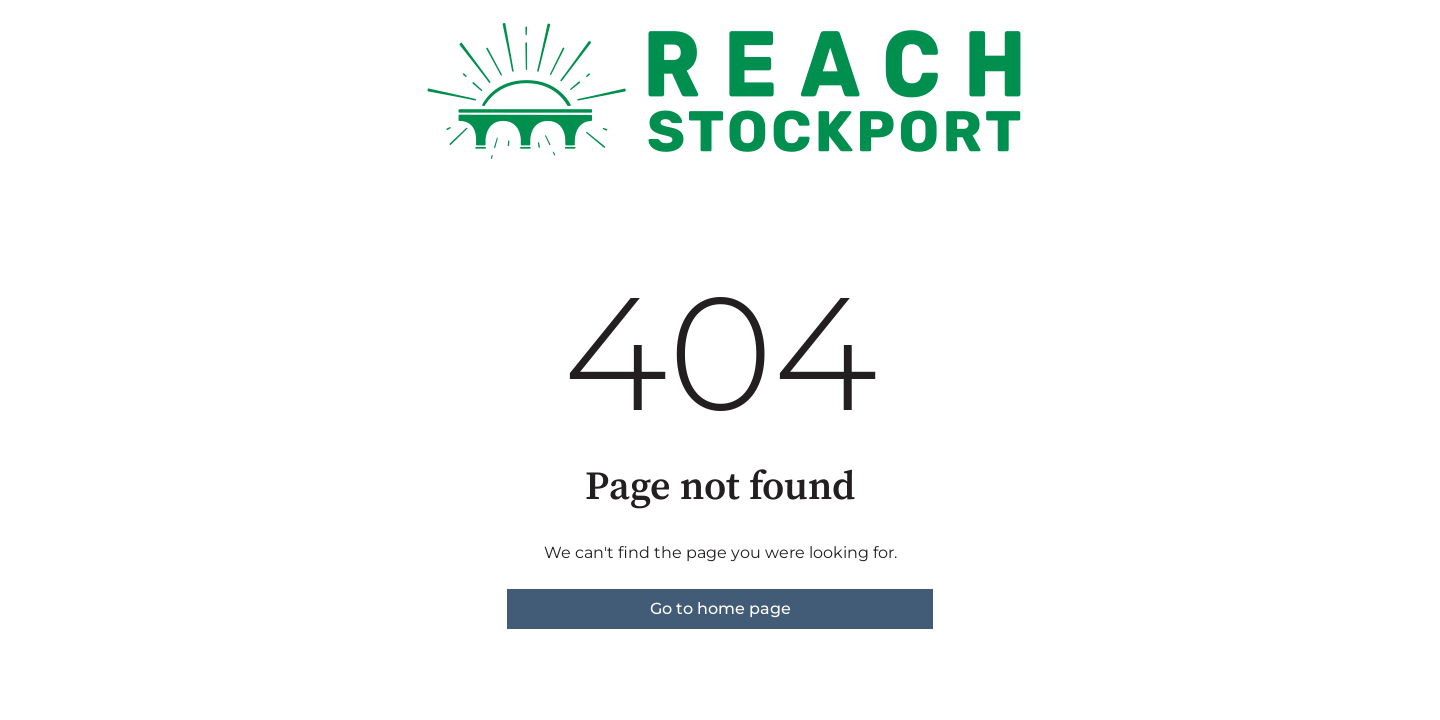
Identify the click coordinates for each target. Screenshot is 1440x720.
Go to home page (720, 608)
